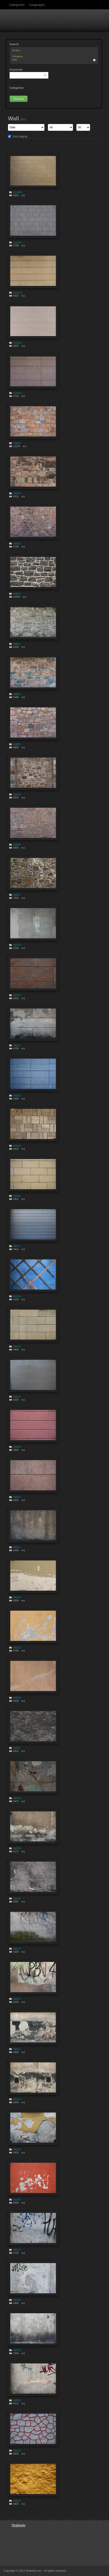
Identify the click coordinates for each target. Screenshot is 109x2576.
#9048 (17, 1196)
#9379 (17, 945)
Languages (37, 5)
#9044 (17, 1396)
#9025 (17, 2350)
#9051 (17, 1045)
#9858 (17, 844)
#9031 (17, 2049)
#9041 (17, 1547)
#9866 (17, 443)
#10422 (17, 342)
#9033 (17, 1948)
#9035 (17, 1848)
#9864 (17, 543)
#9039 (17, 1647)
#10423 (17, 292)
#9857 (17, 895)
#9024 (17, 2400)
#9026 (17, 2300)
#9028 (17, 2199)
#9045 (17, 1346)
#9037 (17, 1748)
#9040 (17, 1597)
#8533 (17, 2450)
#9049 (17, 1145)
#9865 (17, 493)
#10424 (17, 242)
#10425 (17, 192)
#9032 (17, 1999)
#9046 (17, 1296)
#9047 (17, 1246)
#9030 (17, 2099)
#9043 (17, 1447)
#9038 (17, 1697)
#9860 (17, 744)
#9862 (17, 644)
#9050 (17, 1095)
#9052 (17, 995)
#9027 (17, 2250)
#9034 (17, 1898)
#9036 (17, 1798)
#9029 (17, 2149)
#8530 (17, 2500)
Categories (17, 5)
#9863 (17, 593)
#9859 (17, 794)
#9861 (17, 694)
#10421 (17, 393)
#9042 (17, 1497)
